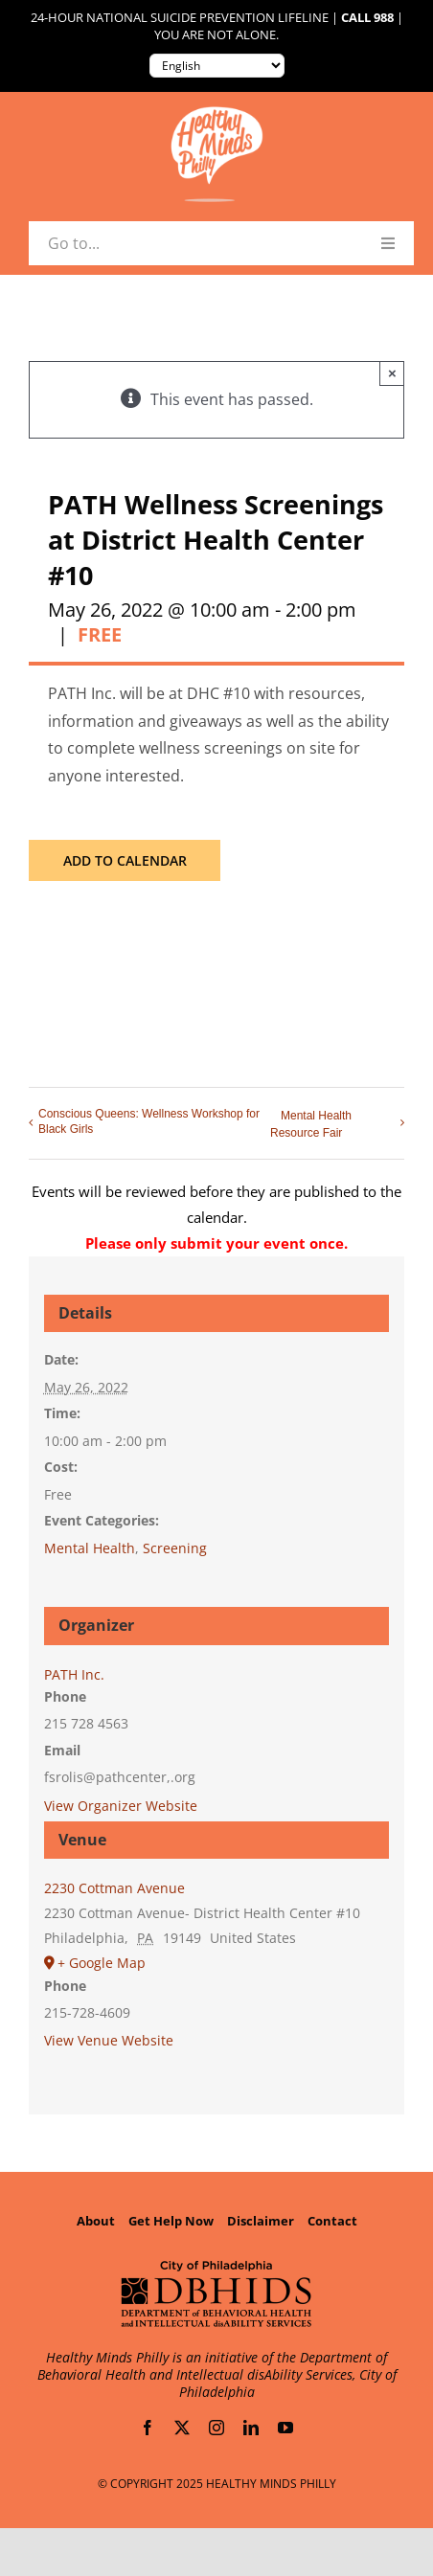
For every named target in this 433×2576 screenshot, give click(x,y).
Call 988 (367, 18)
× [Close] (392, 373)
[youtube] (285, 2427)
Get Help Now (171, 2220)
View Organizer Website (120, 1805)
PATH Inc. (74, 1674)
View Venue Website (108, 2040)
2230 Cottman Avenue (114, 1888)
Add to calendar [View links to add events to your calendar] (125, 860)
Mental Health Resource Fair (311, 1124)
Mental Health (89, 1548)
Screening (175, 1548)
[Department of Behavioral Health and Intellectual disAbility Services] (216, 2266)
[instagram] (216, 2427)
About (96, 2220)
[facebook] (147, 2427)
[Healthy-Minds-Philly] (216, 113)
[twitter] (182, 2427)
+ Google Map (101, 1963)
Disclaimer (260, 2220)
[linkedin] (251, 2427)
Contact (332, 2220)
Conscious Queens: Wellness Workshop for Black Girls (149, 1121)
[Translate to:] (217, 66)
